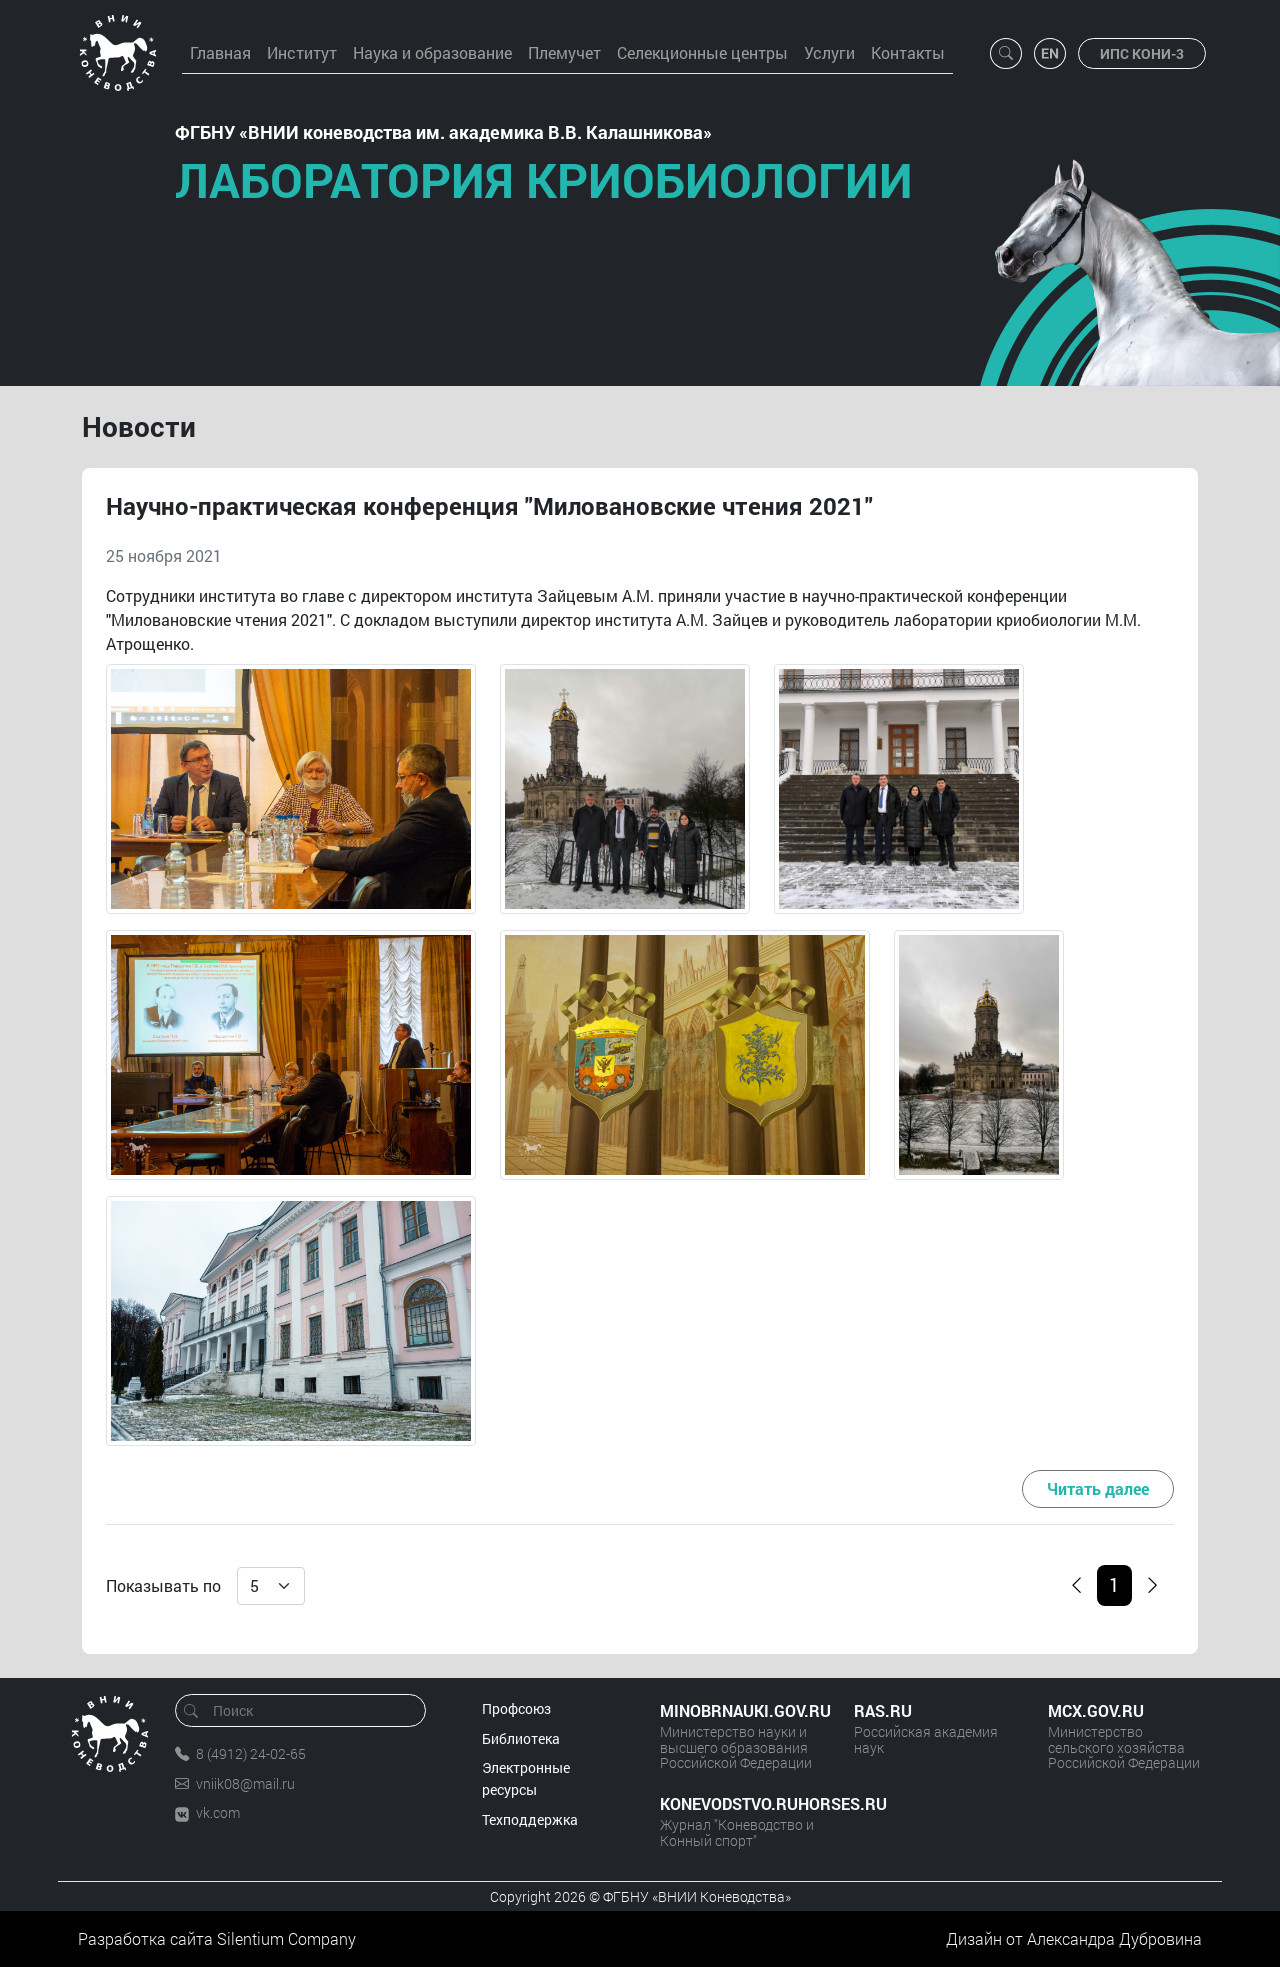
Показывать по (163, 1585)
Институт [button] (302, 52)
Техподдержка (530, 1819)
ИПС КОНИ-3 (1142, 53)
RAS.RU (883, 1710)
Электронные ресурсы (526, 1778)
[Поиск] (307, 1710)
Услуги (829, 52)
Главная (220, 52)
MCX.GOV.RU (1096, 1710)
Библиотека (521, 1738)
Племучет (564, 52)
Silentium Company (286, 1938)
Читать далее (1098, 1488)
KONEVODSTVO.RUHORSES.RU (737, 1803)
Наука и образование (432, 52)
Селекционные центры (702, 52)
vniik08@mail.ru (245, 1783)
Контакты (908, 52)
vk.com (218, 1812)
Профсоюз (516, 1708)
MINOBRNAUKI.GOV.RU (737, 1710)
